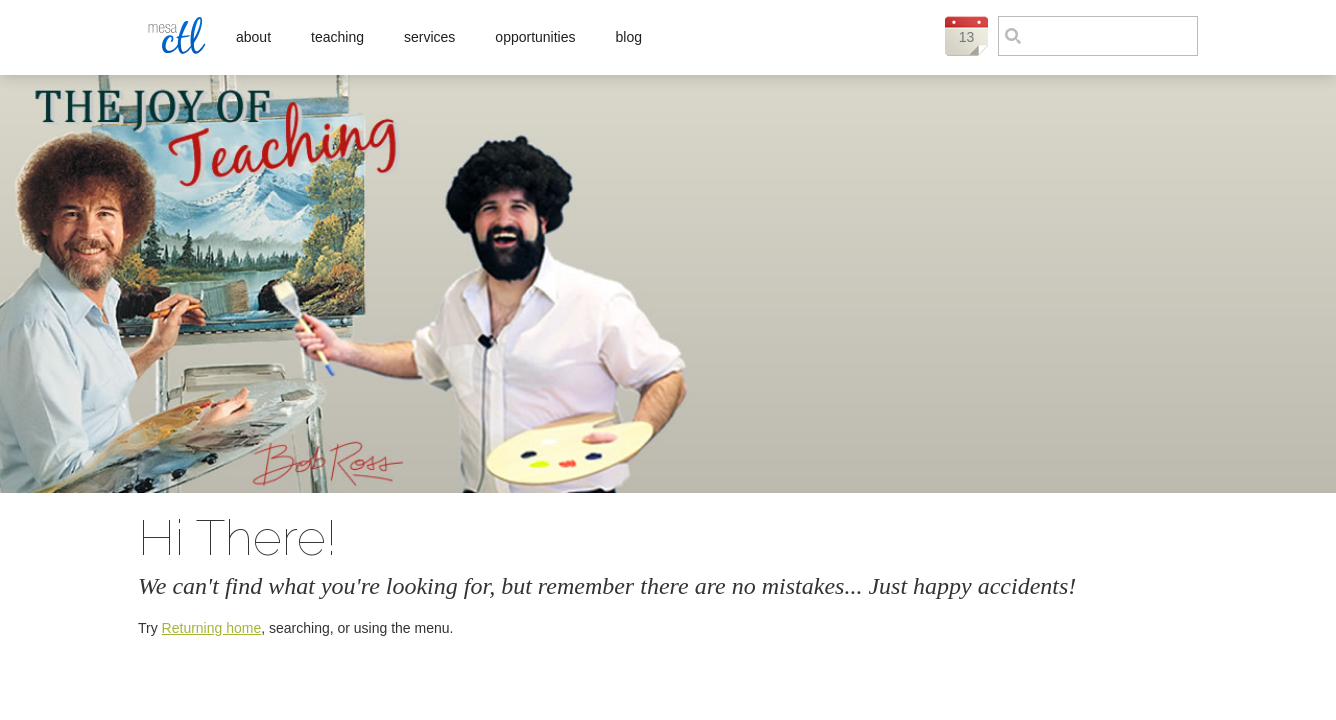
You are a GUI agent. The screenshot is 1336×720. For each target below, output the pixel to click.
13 (967, 37)
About (253, 37)
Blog (629, 37)
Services (429, 37)
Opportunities (535, 37)
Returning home (212, 628)
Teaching (337, 37)
